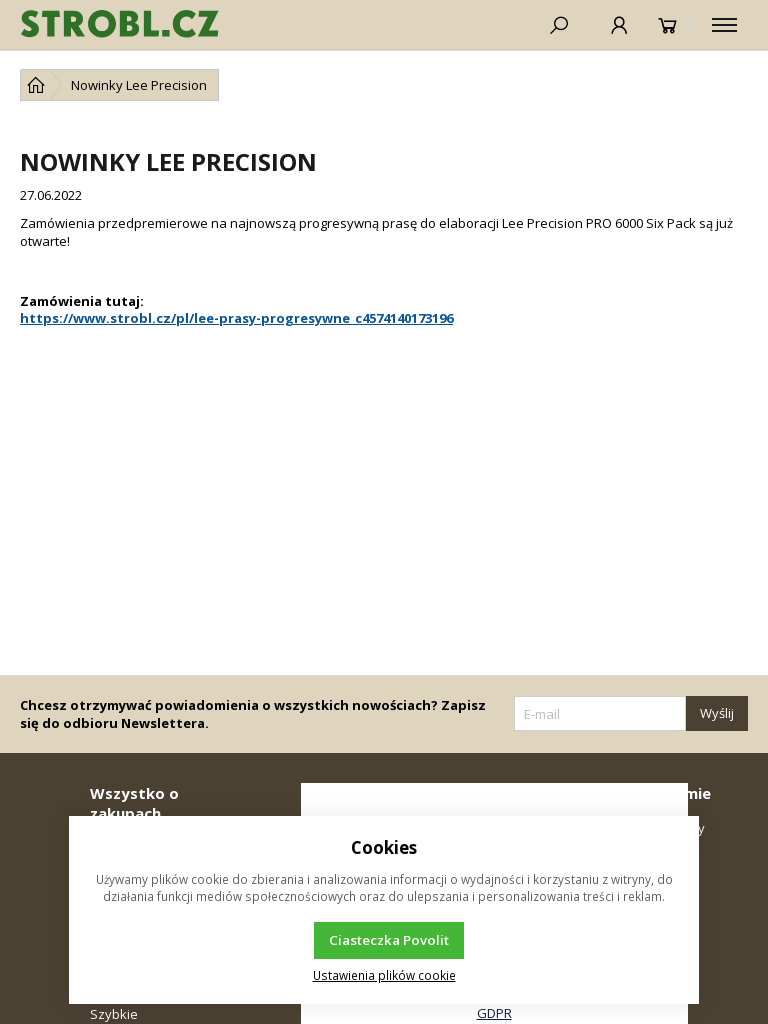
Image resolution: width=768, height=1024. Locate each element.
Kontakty (678, 828)
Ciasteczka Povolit (389, 940)
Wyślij (717, 713)
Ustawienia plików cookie (384, 975)
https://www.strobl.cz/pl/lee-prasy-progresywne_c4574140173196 (236, 318)
